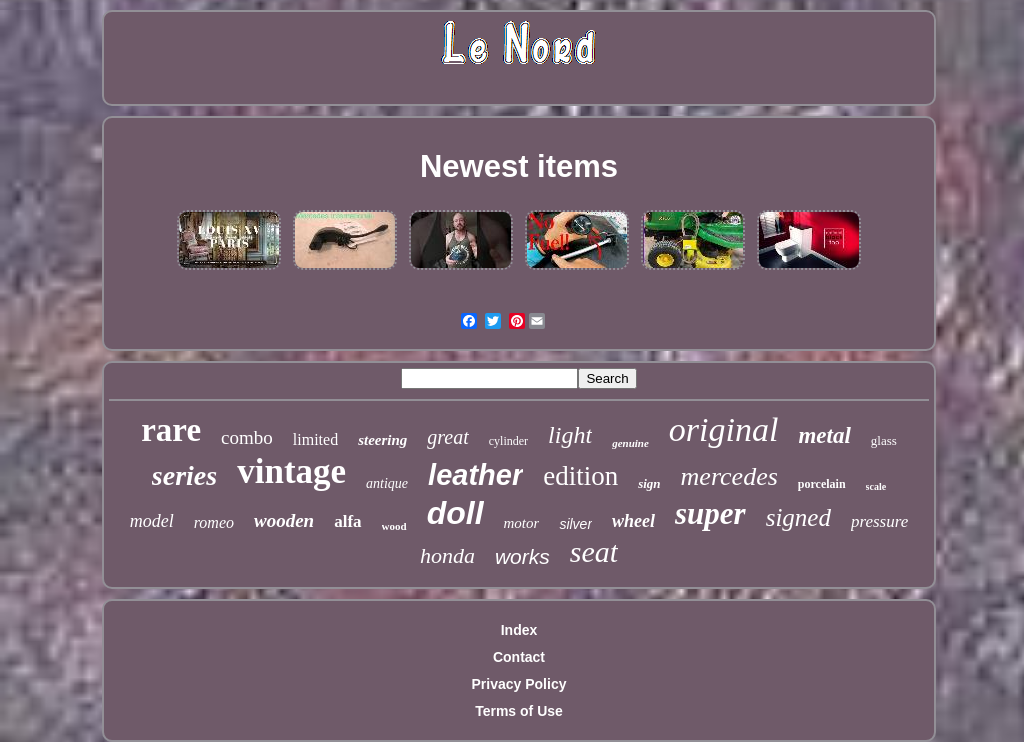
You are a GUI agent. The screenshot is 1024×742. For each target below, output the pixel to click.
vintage (291, 471)
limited (315, 439)
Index (519, 630)
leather (475, 475)
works (522, 556)
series (184, 475)
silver (575, 524)
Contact (519, 657)
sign (649, 483)
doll (455, 513)
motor (522, 523)
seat (594, 551)
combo (247, 437)
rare (171, 430)
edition (580, 476)
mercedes (729, 476)
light (570, 435)
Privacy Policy (519, 684)
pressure (879, 521)
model (152, 521)
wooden (284, 520)
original (724, 429)
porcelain (822, 484)
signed (798, 517)
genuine (630, 443)
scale (876, 486)
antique (387, 483)
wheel (633, 521)
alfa (347, 521)
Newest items (519, 166)
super (710, 513)
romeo (214, 522)
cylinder (508, 441)
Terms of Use (519, 711)
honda (447, 555)
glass (884, 440)
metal (824, 435)
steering (382, 440)
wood (394, 526)
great (447, 437)
